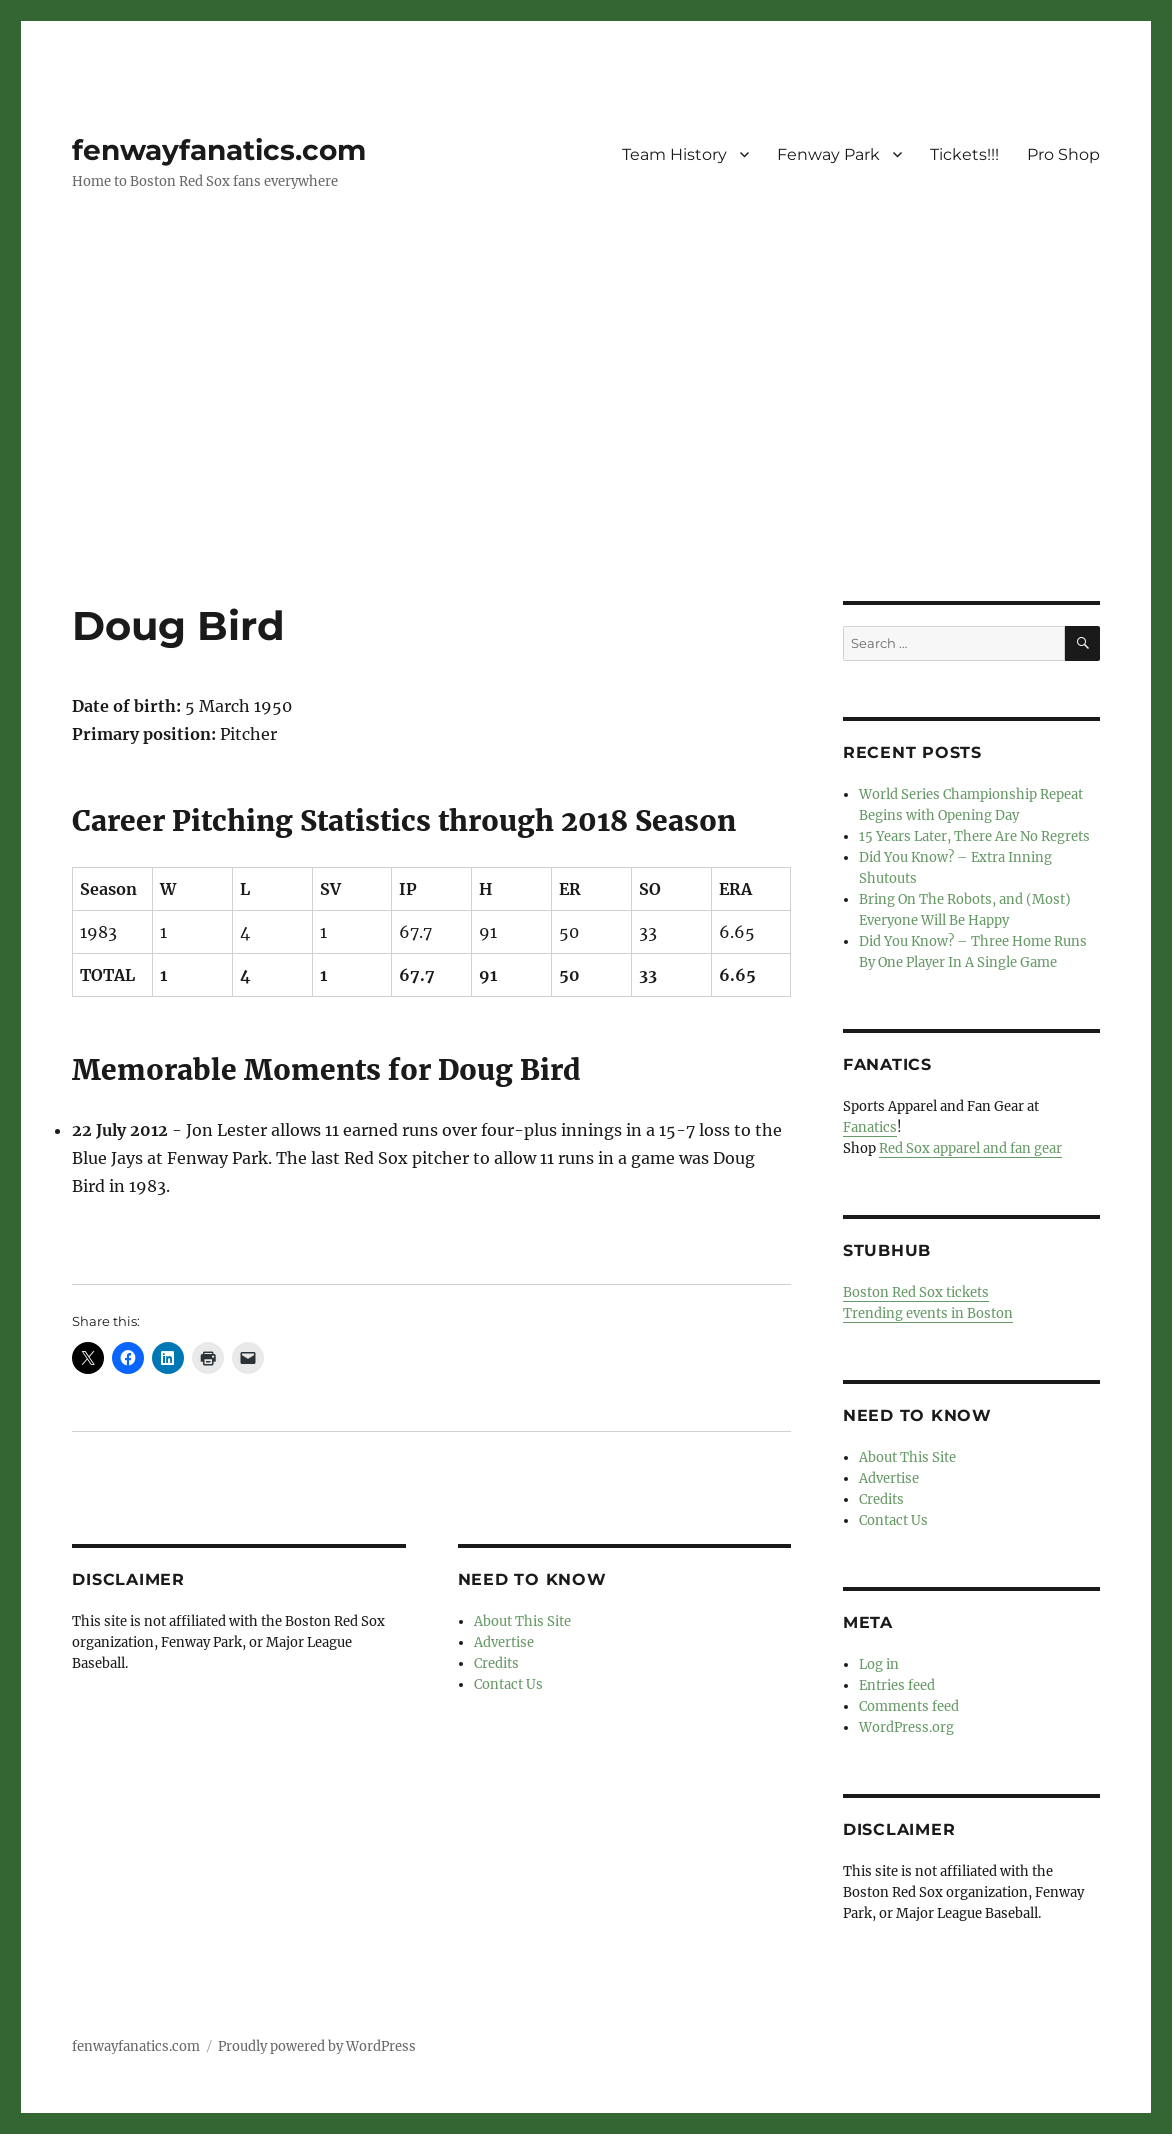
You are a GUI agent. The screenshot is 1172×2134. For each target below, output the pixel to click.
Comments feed (909, 1706)
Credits (496, 1663)
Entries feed (897, 1685)
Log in (879, 1664)
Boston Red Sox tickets (916, 1292)
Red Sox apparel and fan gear (970, 1148)
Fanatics (870, 1127)
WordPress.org (906, 1727)
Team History (674, 154)
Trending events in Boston (928, 1313)
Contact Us (508, 1684)
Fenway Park (828, 154)
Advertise (504, 1642)
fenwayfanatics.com (219, 150)
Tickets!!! (964, 154)
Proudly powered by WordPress (317, 2046)
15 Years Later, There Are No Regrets (974, 836)
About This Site (522, 1621)
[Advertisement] (590, 453)
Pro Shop (1063, 154)
